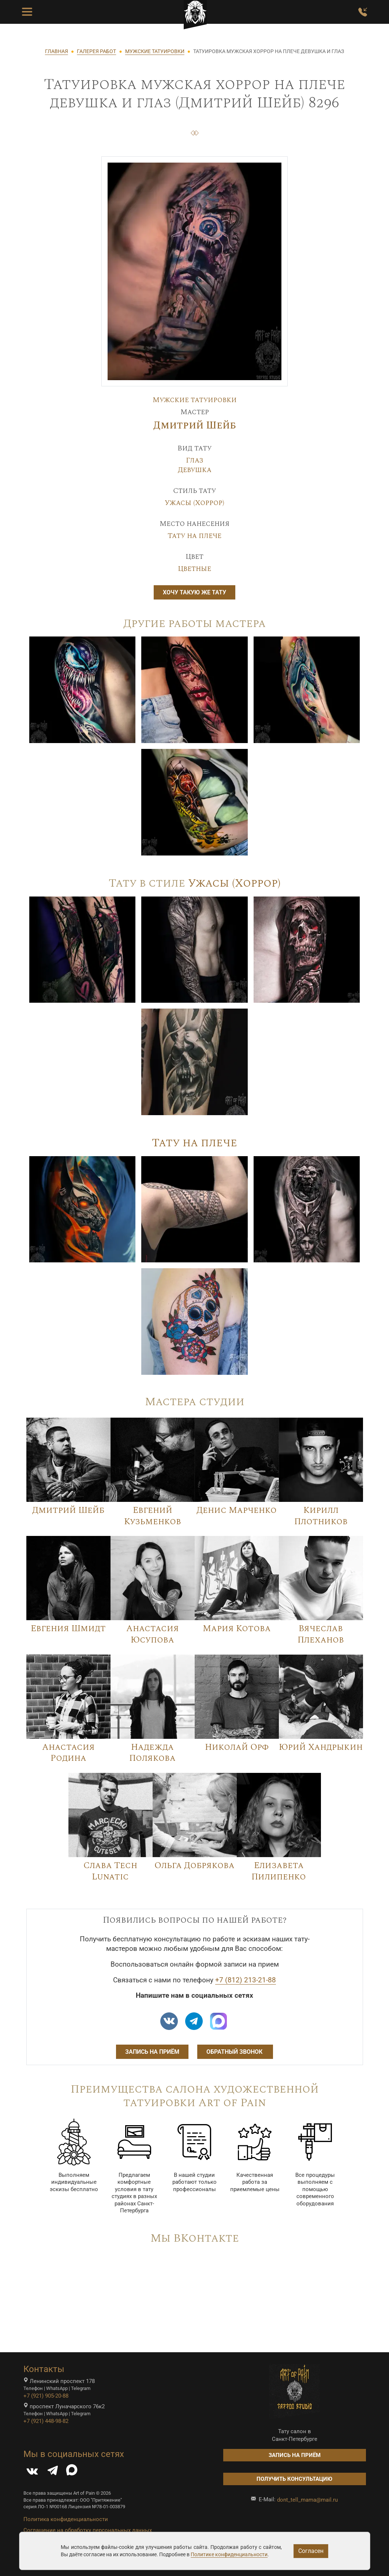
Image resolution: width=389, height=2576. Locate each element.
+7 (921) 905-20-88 (45, 2396)
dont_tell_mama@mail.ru (307, 2500)
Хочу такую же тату (194, 592)
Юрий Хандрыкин (321, 1747)
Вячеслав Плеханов (321, 1634)
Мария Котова (237, 1628)
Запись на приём (152, 2051)
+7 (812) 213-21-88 (245, 1980)
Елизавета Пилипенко (278, 1871)
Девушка (195, 469)
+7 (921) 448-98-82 (45, 2421)
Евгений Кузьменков (152, 1516)
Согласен (310, 2550)
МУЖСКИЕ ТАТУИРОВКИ (154, 51)
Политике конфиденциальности (229, 2554)
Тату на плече (194, 535)
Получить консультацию (294, 2479)
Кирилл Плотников (321, 1516)
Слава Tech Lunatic (110, 1871)
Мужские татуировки (195, 399)
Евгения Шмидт (68, 1628)
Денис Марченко (237, 1510)
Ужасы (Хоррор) (194, 502)
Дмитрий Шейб (194, 425)
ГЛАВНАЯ (56, 51)
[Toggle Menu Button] (27, 12)
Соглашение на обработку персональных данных (87, 2530)
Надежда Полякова (152, 1753)
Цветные (194, 568)
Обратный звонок (235, 2051)
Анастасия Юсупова (152, 1634)
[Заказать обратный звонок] (362, 12)
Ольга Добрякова (194, 1865)
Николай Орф (237, 1747)
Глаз (194, 460)
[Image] (82, 689)
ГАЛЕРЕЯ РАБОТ (96, 51)
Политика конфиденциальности (65, 2519)
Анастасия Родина (68, 1753)
